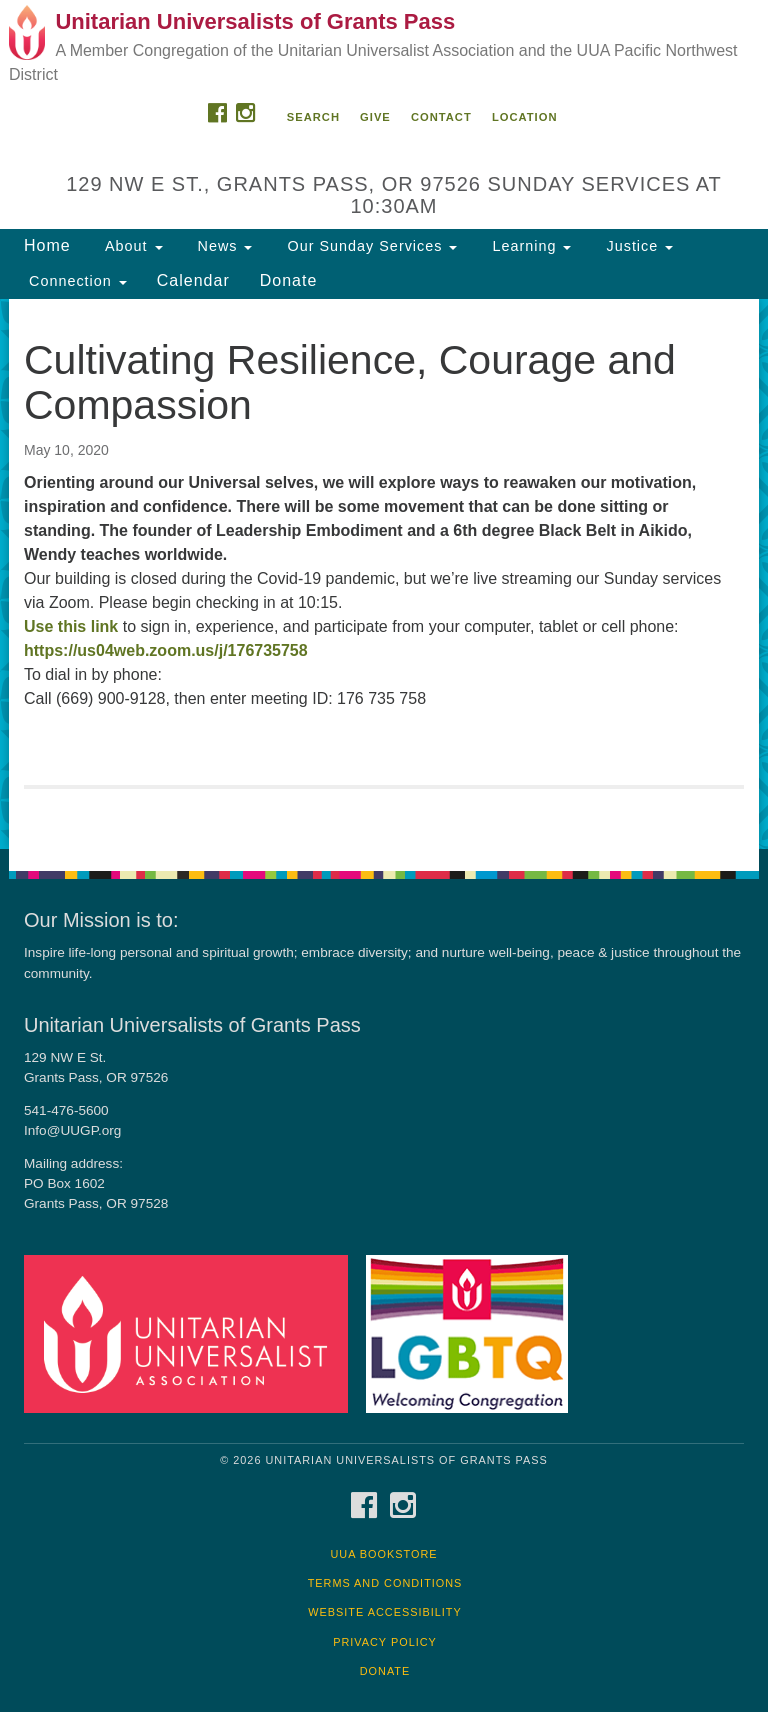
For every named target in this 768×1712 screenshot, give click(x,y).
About (132, 246)
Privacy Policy (385, 1642)
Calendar (193, 280)
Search (313, 117)
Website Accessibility (384, 1612)
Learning (529, 246)
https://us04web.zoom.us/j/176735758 (166, 650)
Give (375, 117)
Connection (75, 281)
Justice (637, 246)
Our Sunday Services (369, 246)
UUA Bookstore (383, 1554)
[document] (384, 574)
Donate (289, 280)
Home (47, 245)
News (223, 246)
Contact (441, 117)
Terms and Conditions (385, 1583)
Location (525, 117)
